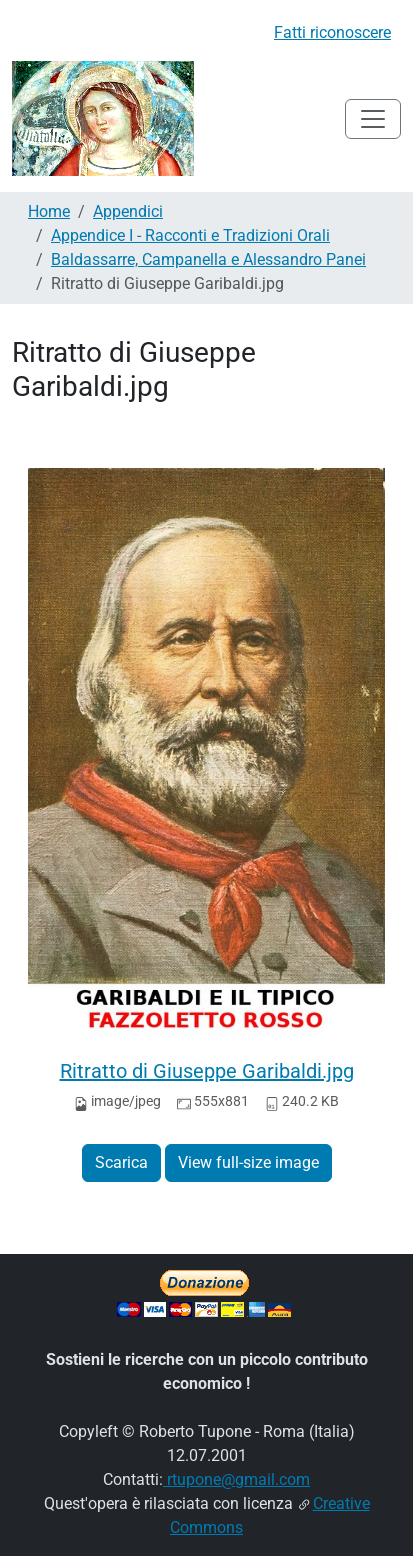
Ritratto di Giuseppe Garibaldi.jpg (207, 1071)
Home (49, 211)
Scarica (121, 1162)
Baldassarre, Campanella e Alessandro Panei (208, 259)
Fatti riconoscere (332, 32)
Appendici (128, 211)
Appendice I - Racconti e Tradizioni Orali (190, 235)
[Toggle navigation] (373, 119)
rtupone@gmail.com (236, 1479)
